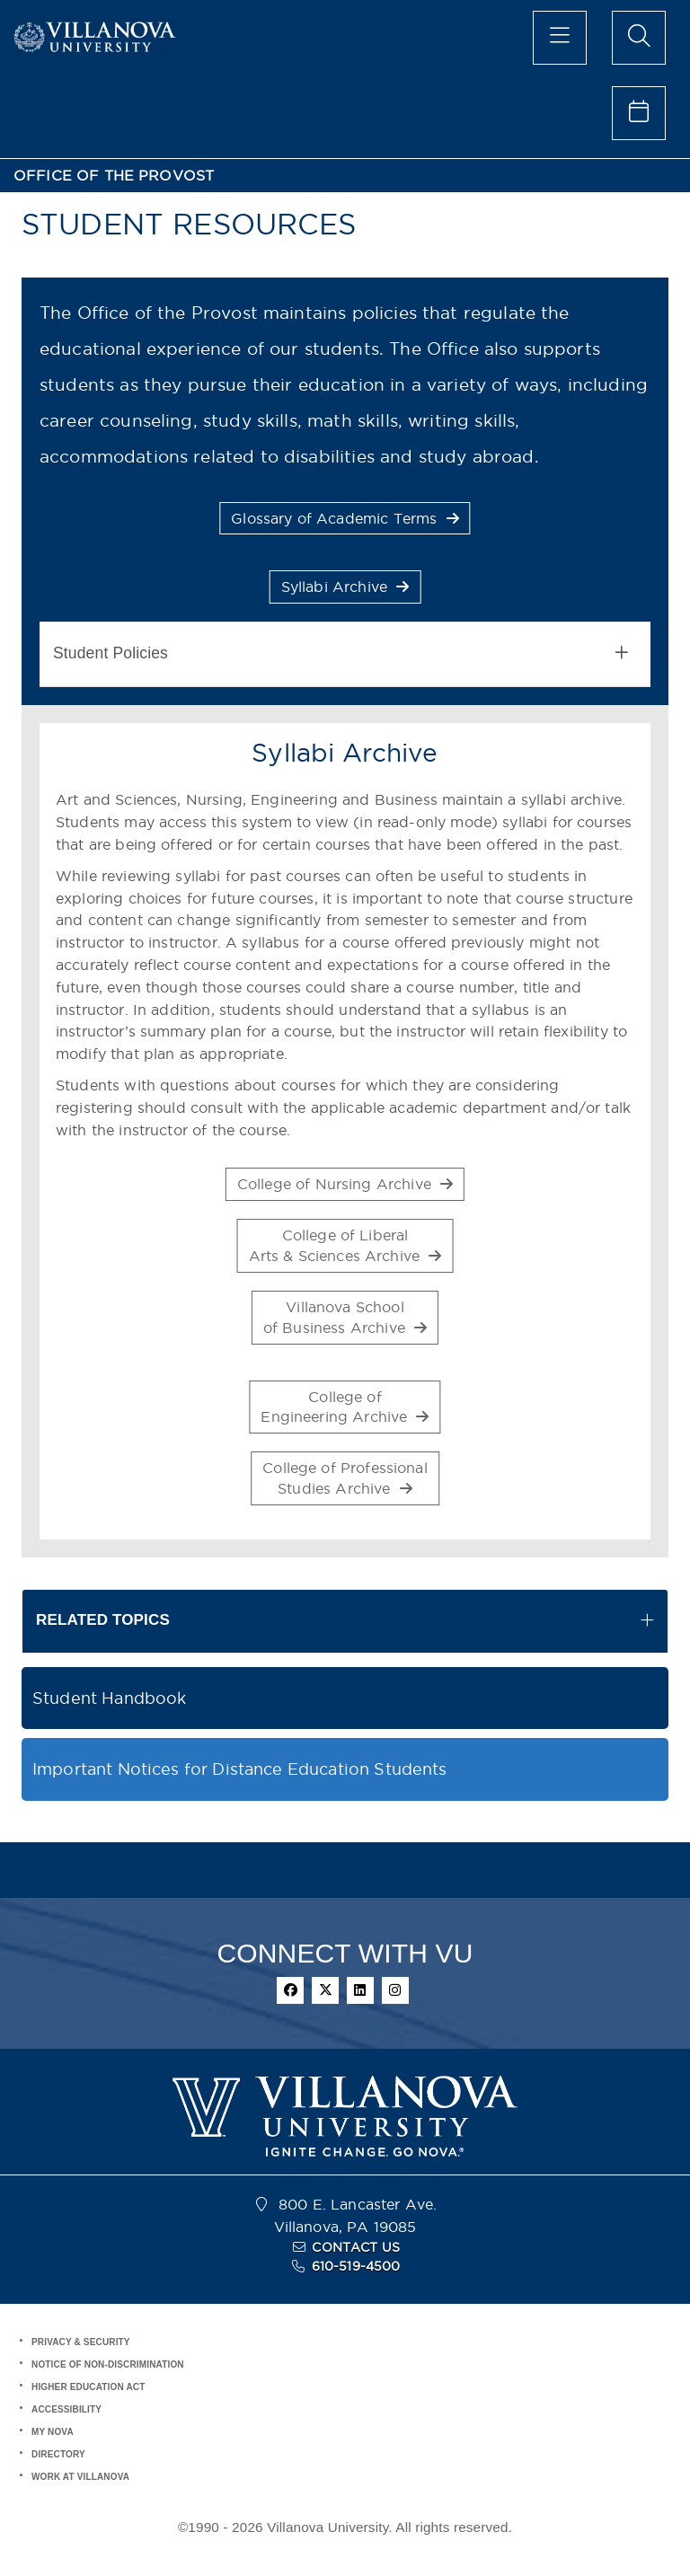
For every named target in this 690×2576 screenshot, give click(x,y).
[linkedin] (360, 1990)
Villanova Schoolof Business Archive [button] (345, 1317)
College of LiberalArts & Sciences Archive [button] (345, 1245)
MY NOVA (52, 2432)
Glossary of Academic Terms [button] (344, 518)
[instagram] (395, 1990)
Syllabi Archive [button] (345, 586)
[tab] (345, 653)
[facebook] (290, 1990)
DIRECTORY (58, 2454)
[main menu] (560, 38)
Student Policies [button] (340, 653)
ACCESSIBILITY (66, 2409)
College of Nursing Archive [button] (345, 1184)
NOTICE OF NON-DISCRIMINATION (107, 2364)
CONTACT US (356, 2247)
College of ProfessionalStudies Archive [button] (345, 1478)
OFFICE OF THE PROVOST (113, 175)
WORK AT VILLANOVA (80, 2477)
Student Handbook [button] (109, 1698)
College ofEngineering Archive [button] (345, 1407)
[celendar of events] (639, 113)
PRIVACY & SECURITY (80, 2342)
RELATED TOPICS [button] (103, 1619)
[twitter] (325, 1990)
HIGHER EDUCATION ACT (88, 2387)
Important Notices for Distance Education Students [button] (239, 1769)
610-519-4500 (356, 2266)
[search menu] (639, 38)
